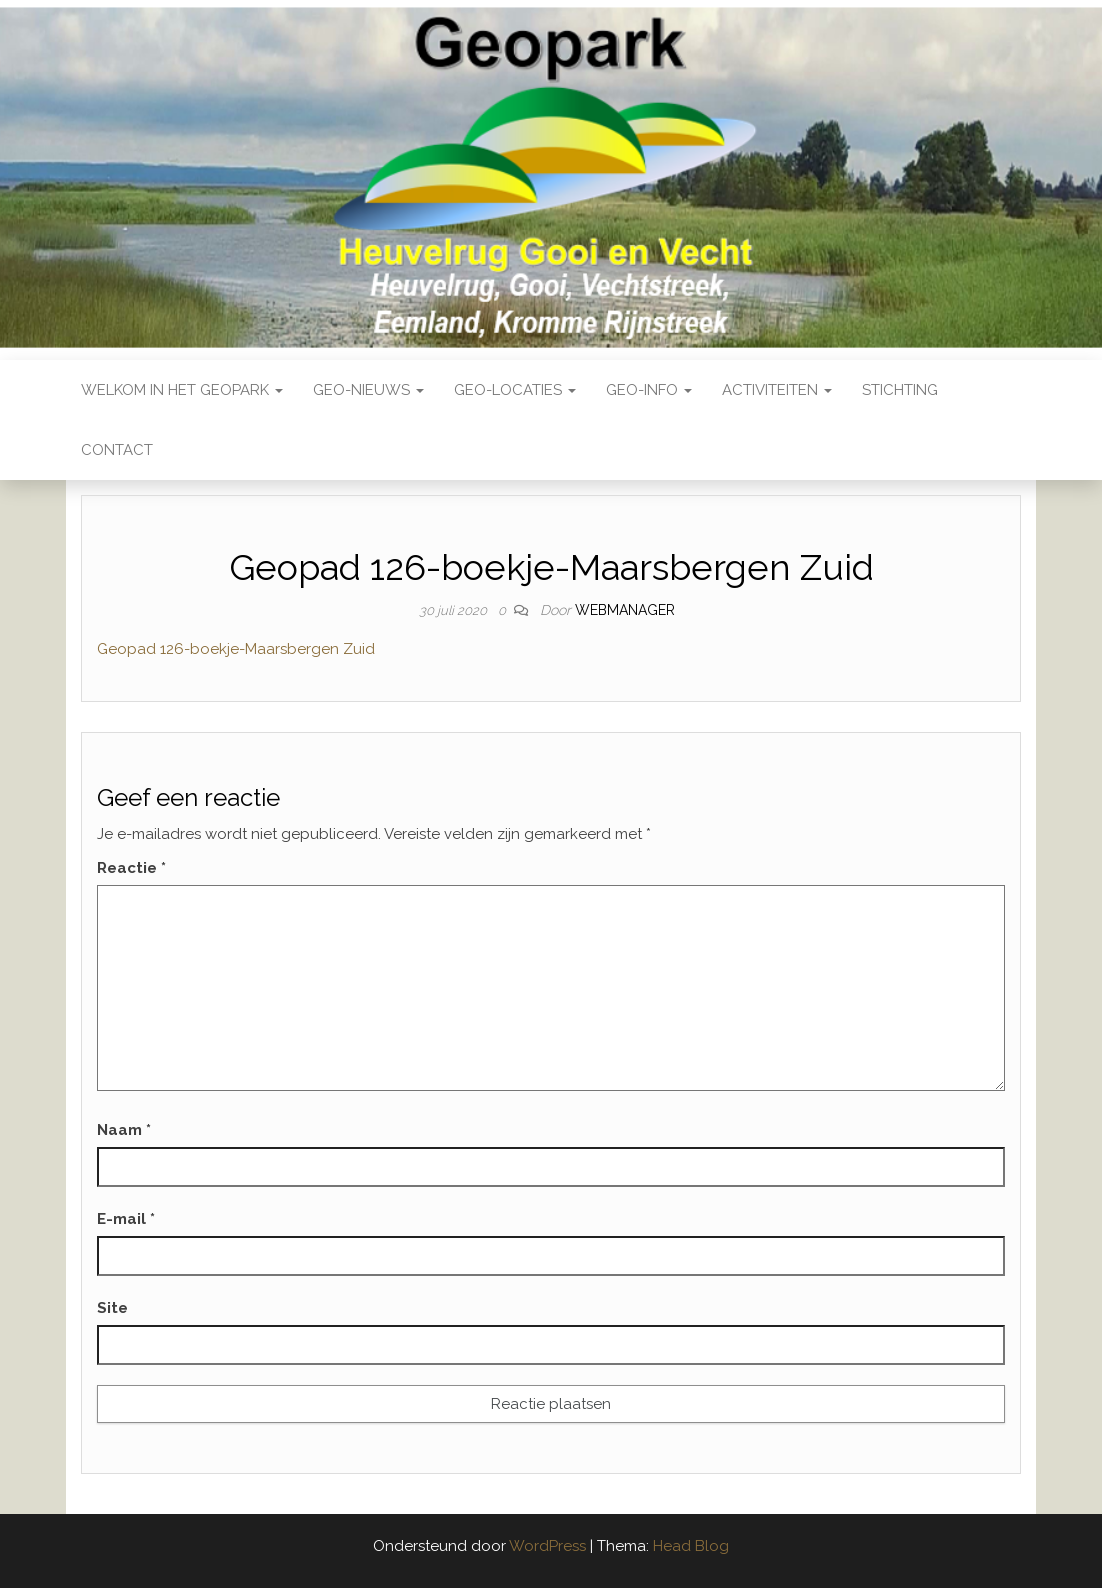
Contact (117, 450)
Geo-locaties (515, 390)
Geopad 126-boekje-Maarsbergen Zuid (236, 649)
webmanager (625, 610)
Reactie (131, 868)
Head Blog (691, 1546)
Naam (124, 1130)
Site (112, 1308)
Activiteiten (777, 390)
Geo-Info (649, 390)
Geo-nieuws (368, 390)
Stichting (900, 390)
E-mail (126, 1219)
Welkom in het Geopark (182, 390)
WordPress (547, 1546)
